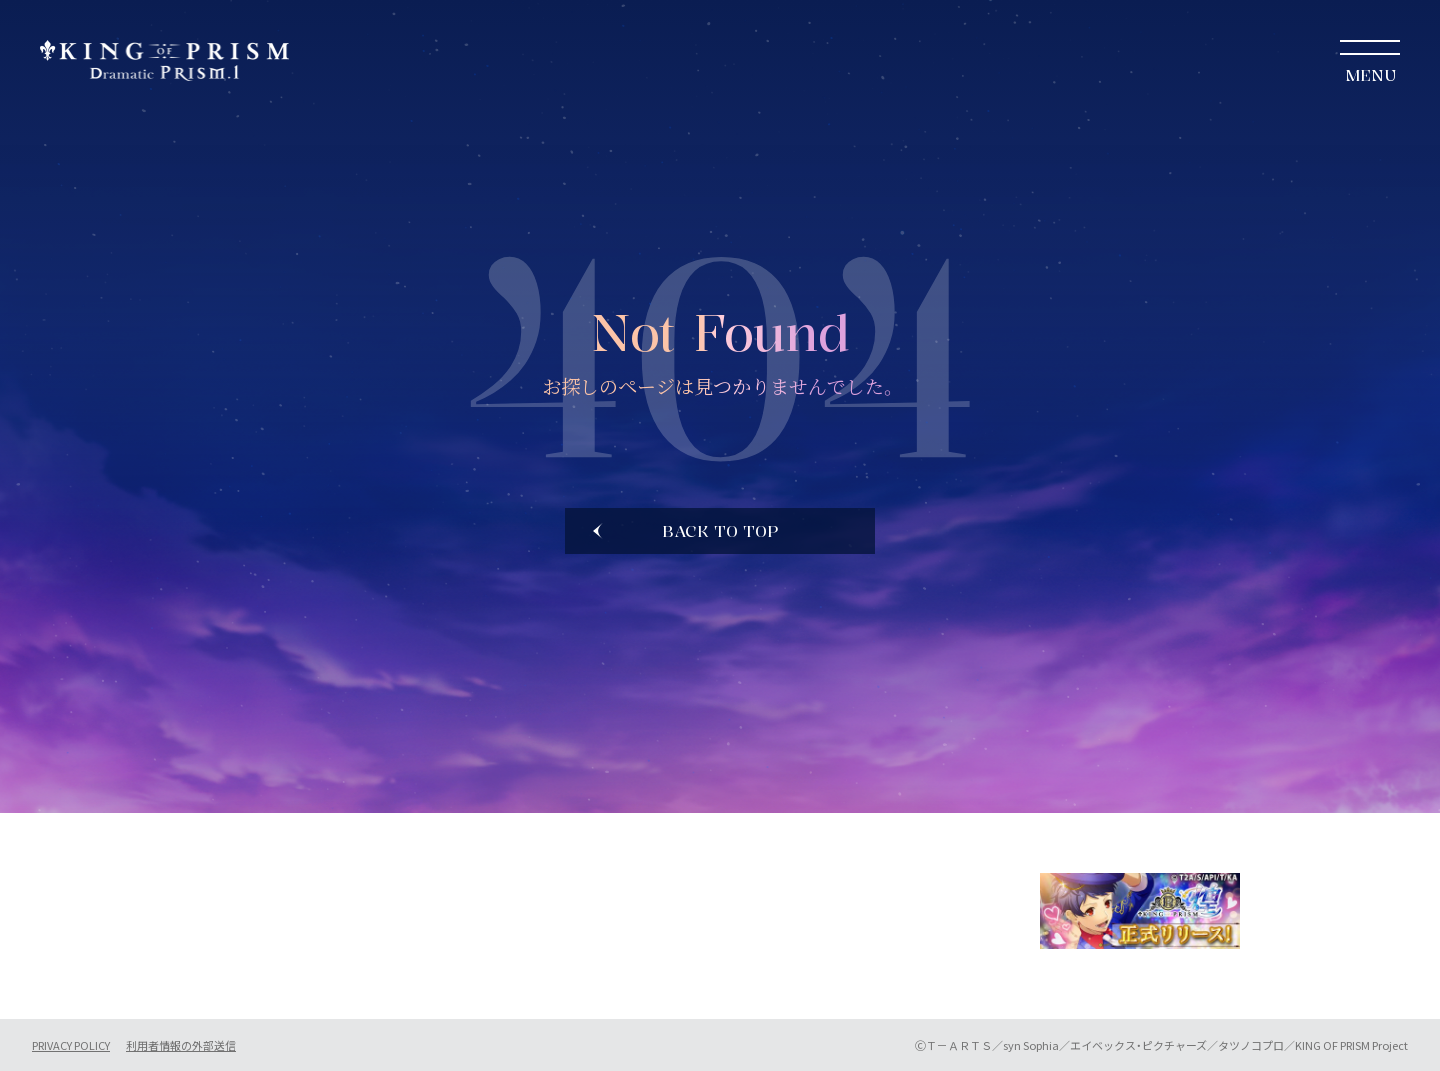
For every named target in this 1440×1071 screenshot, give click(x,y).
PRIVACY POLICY (71, 1045)
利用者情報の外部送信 (181, 1045)
